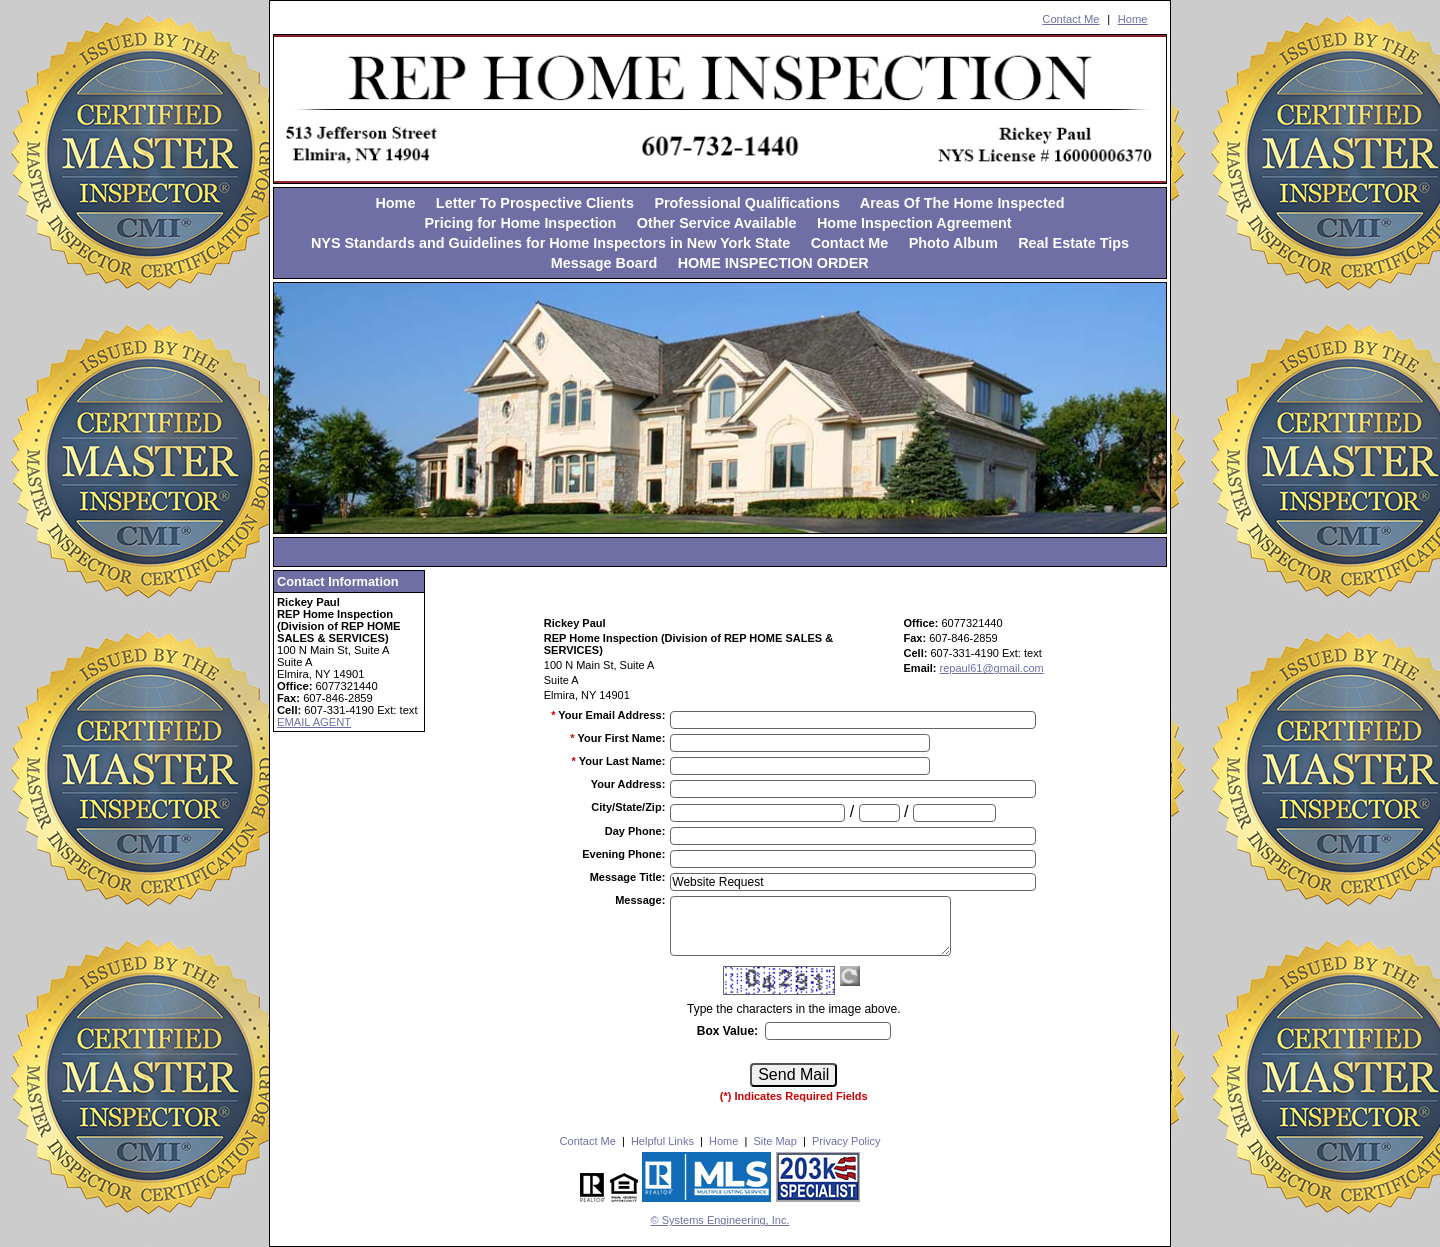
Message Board (604, 263)
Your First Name (621, 738)
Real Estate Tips (1073, 243)
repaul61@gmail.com (992, 668)
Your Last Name (622, 761)
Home (1133, 19)
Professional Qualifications (747, 203)
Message (640, 900)
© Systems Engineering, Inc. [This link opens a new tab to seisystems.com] (720, 1220)
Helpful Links (662, 1141)
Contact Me (1070, 19)
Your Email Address (611, 715)
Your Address (628, 784)
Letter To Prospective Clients (535, 203)
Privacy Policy (846, 1141)
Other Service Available (717, 223)
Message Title (628, 877)
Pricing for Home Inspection (520, 223)
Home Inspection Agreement (916, 223)
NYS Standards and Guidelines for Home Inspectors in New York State (550, 243)
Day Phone (635, 831)
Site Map (774, 1141)
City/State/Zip (628, 807)
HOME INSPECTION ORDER (773, 263)
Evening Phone (623, 854)
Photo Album (953, 243)
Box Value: (727, 1031)
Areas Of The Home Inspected (962, 203)
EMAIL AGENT (314, 722)
